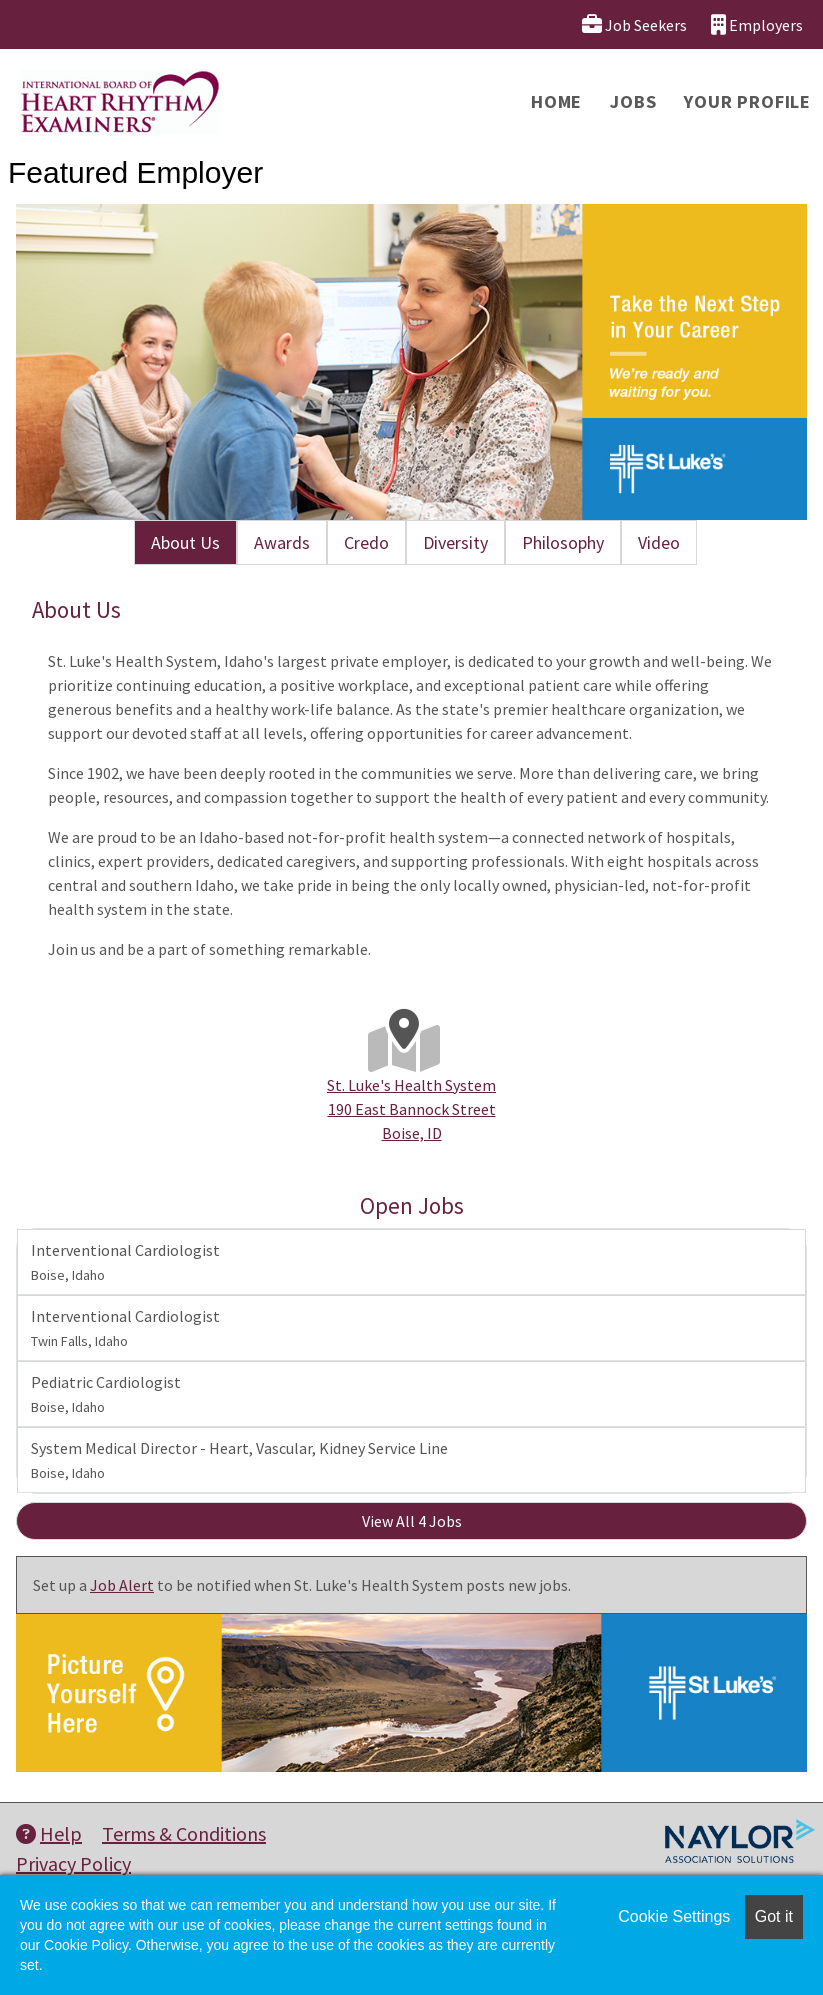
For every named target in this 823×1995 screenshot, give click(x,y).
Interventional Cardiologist (125, 1262)
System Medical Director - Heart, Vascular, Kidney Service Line (239, 1460)
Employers (757, 24)
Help (49, 1833)
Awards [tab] (282, 542)
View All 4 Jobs (412, 1521)
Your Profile (747, 101)
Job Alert (122, 1585)
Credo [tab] (366, 542)
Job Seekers (634, 24)
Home (556, 101)
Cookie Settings (674, 1916)
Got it (774, 1916)
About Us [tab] (185, 542)
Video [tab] (659, 542)
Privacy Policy (73, 1863)
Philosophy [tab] (563, 542)
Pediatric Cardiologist (106, 1394)
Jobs (633, 101)
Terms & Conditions (184, 1833)
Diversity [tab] (455, 542)
